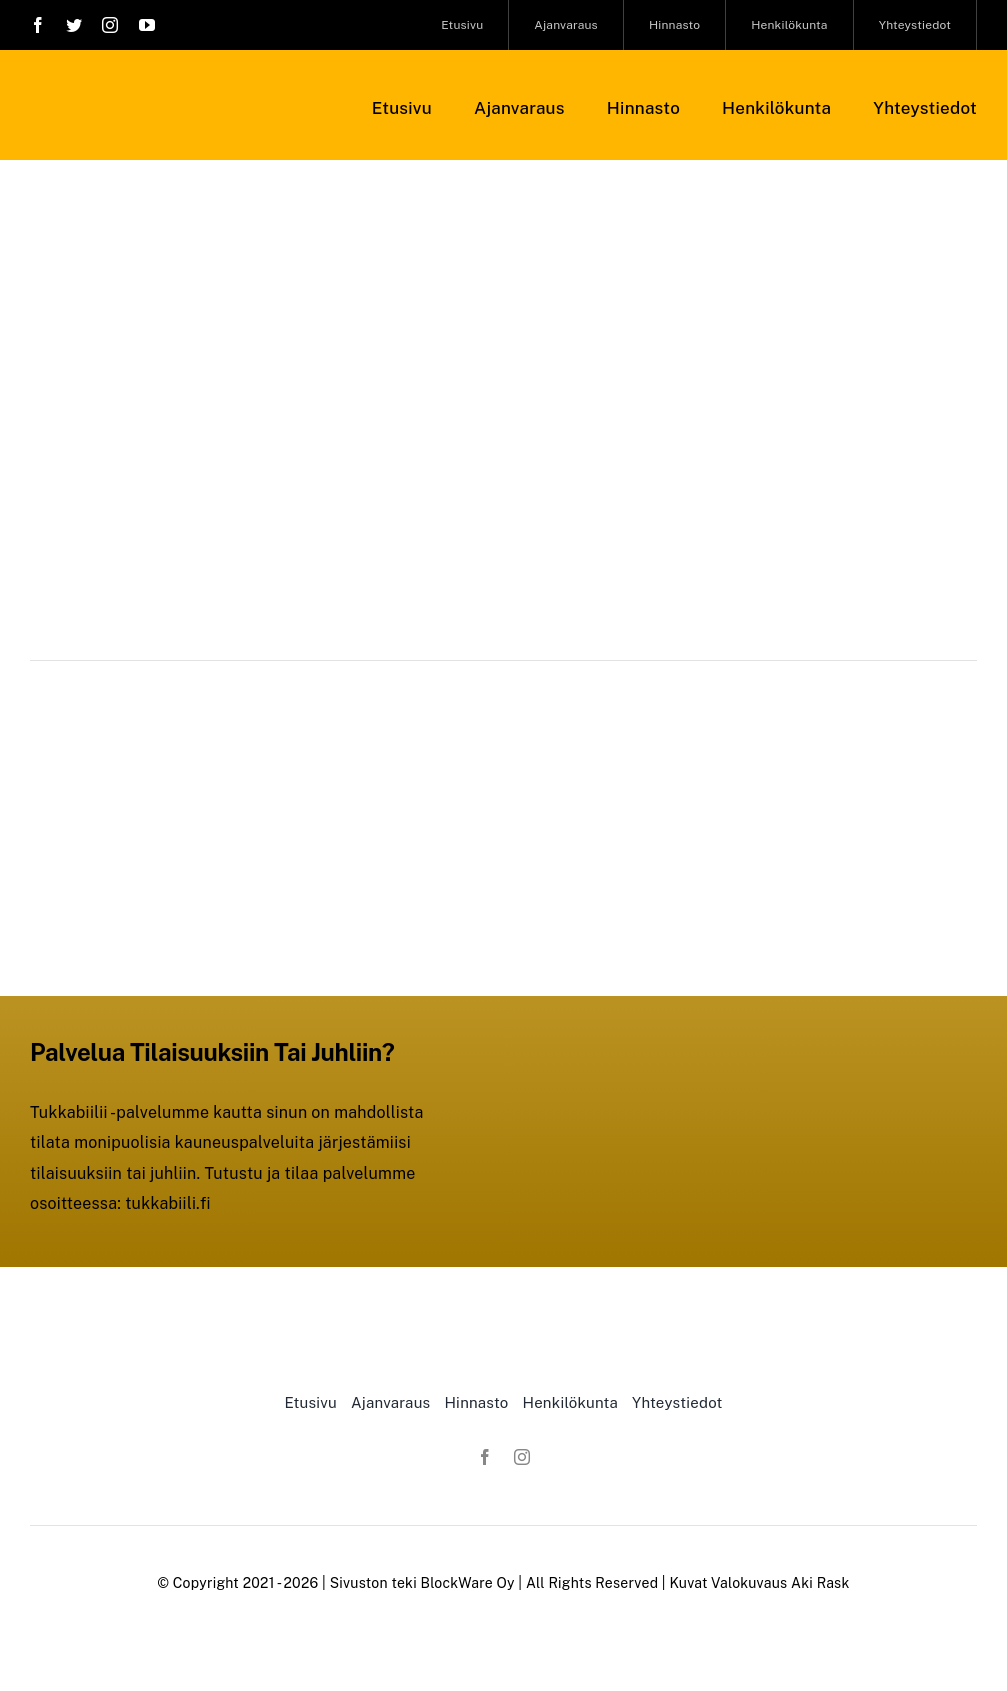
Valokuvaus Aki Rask (780, 1583)
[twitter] (74, 25)
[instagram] (110, 25)
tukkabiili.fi (168, 1203)
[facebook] (38, 25)
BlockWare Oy (468, 1583)
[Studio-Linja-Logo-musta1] (145, 87)
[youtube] (147, 25)
